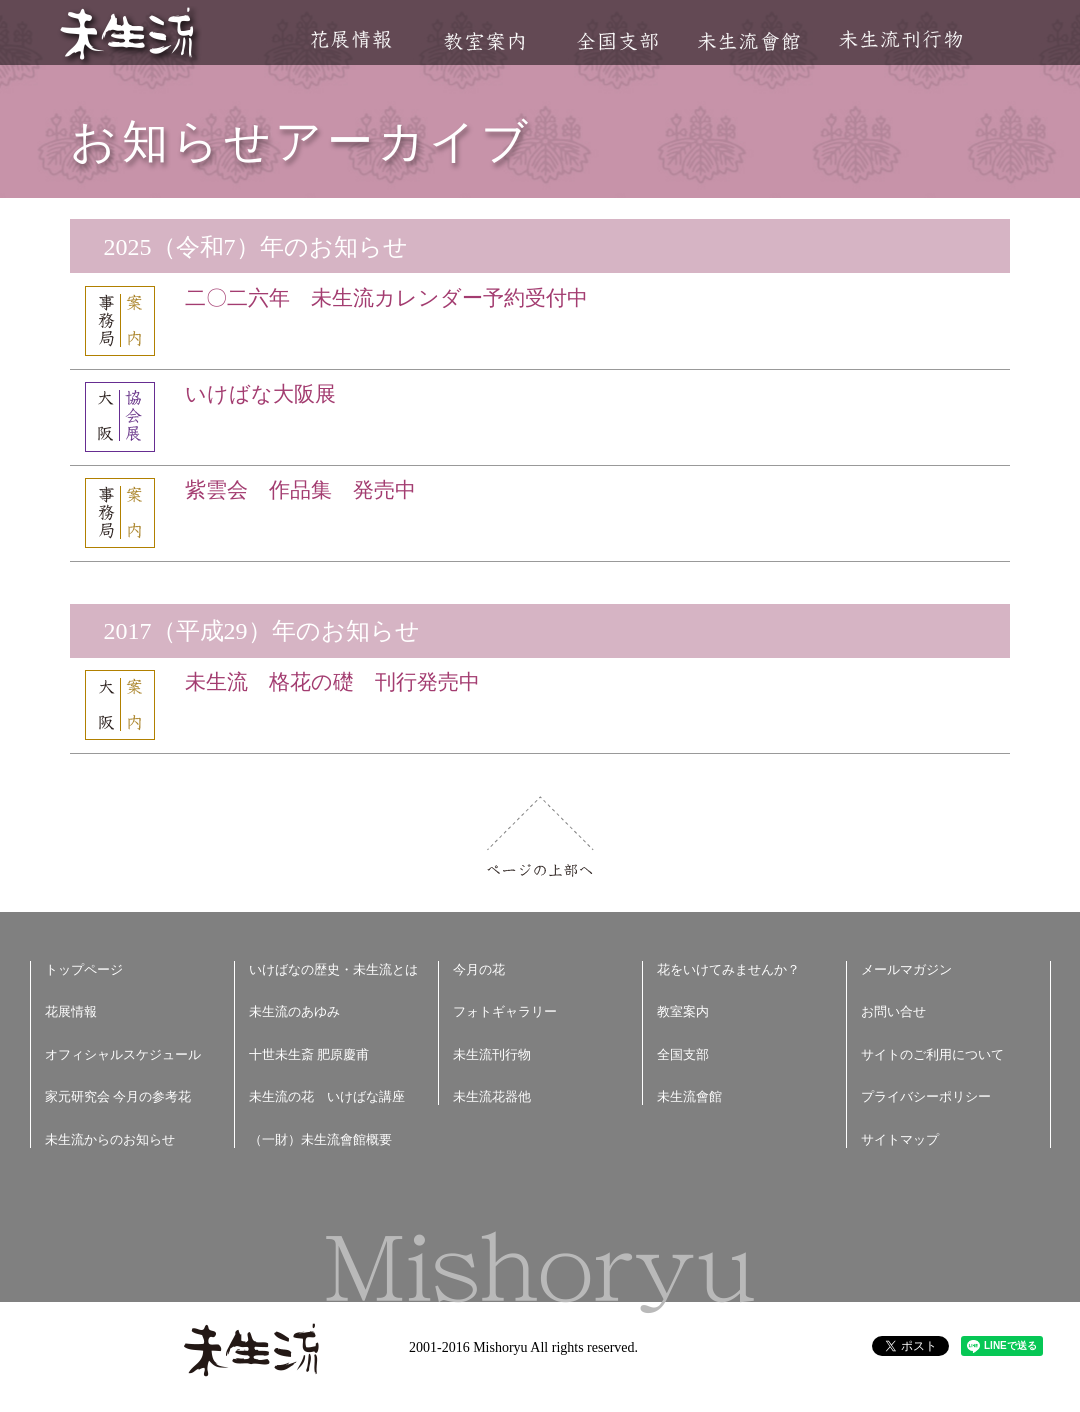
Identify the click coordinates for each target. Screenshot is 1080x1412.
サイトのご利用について (932, 1054)
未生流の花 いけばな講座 (327, 1096)
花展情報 (351, 39)
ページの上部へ (540, 836)
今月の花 (479, 969)
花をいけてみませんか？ (728, 969)
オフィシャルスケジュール (123, 1054)
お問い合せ (893, 1011)
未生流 (128, 35)
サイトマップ (900, 1139)
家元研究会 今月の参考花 (118, 1096)
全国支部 (617, 41)
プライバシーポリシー (926, 1096)
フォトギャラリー (505, 1011)
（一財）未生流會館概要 (320, 1139)
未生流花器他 (492, 1096)
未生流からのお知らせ (110, 1139)
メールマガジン (906, 969)
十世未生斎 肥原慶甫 (309, 1054)
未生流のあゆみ (294, 1011)
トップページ (84, 969)
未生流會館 (748, 41)
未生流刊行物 (901, 39)
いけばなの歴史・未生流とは (333, 969)
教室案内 (484, 41)
